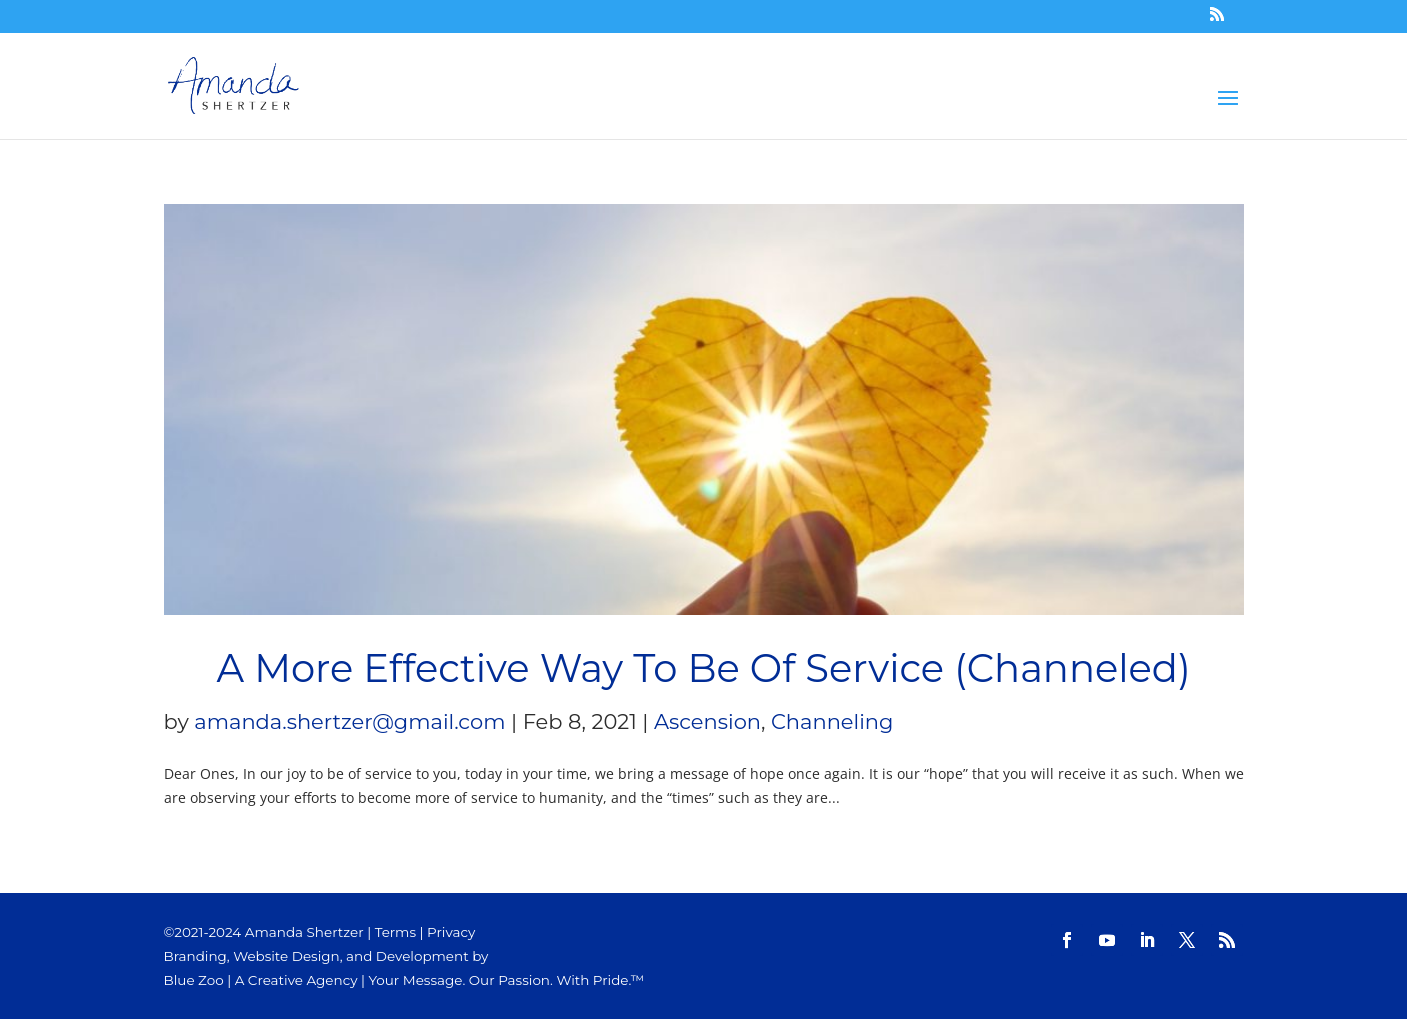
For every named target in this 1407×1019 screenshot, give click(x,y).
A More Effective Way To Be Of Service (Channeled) (703, 668)
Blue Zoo (194, 980)
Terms (395, 932)
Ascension (707, 721)
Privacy (451, 932)
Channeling (832, 721)
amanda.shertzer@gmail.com (349, 721)
